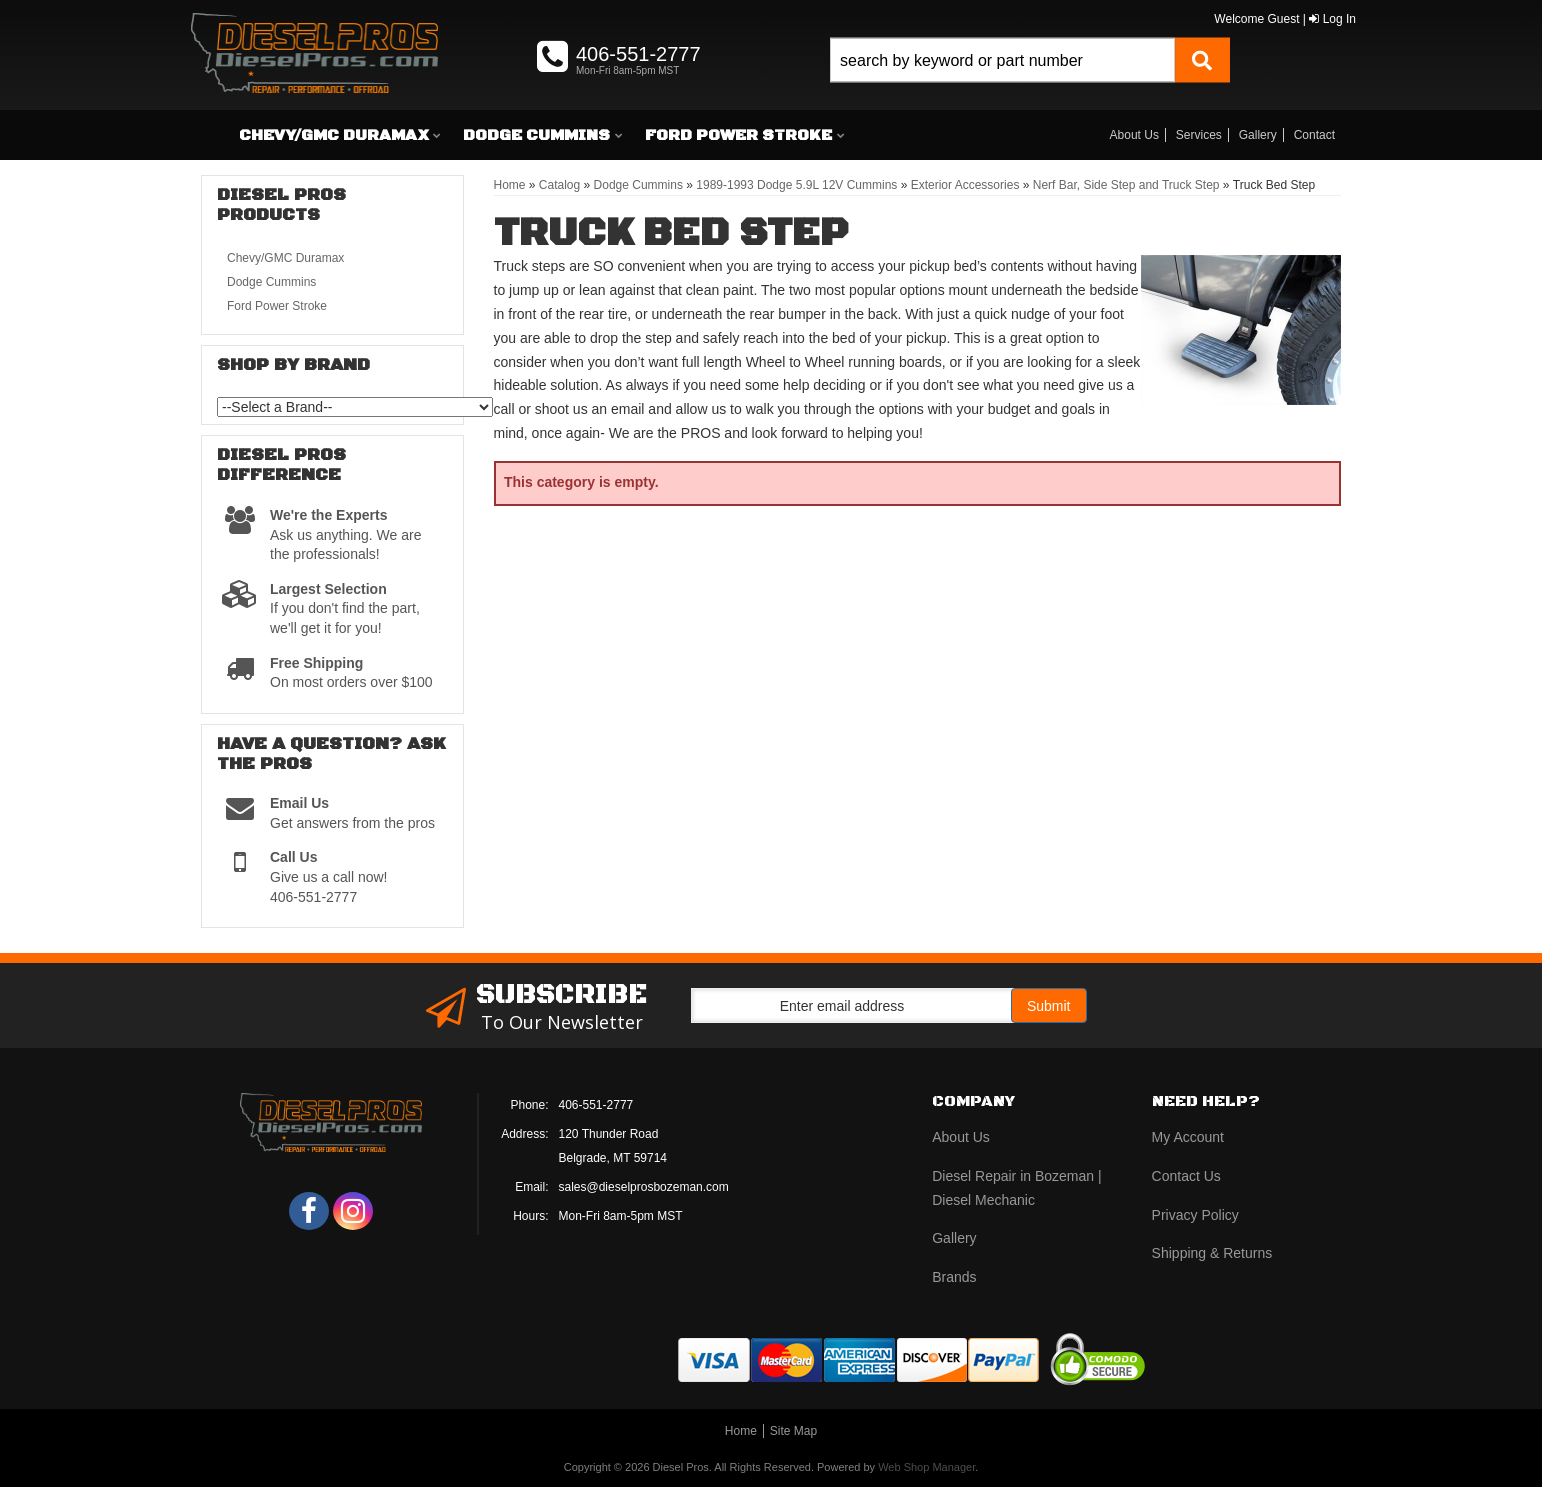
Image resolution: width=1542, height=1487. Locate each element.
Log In (1332, 19)
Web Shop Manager (926, 1467)
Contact (1314, 135)
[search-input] (1002, 60)
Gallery (1258, 135)
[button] (1030, 82)
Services (1199, 135)
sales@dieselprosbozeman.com (644, 1187)
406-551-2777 (596, 1105)
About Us (1134, 135)
